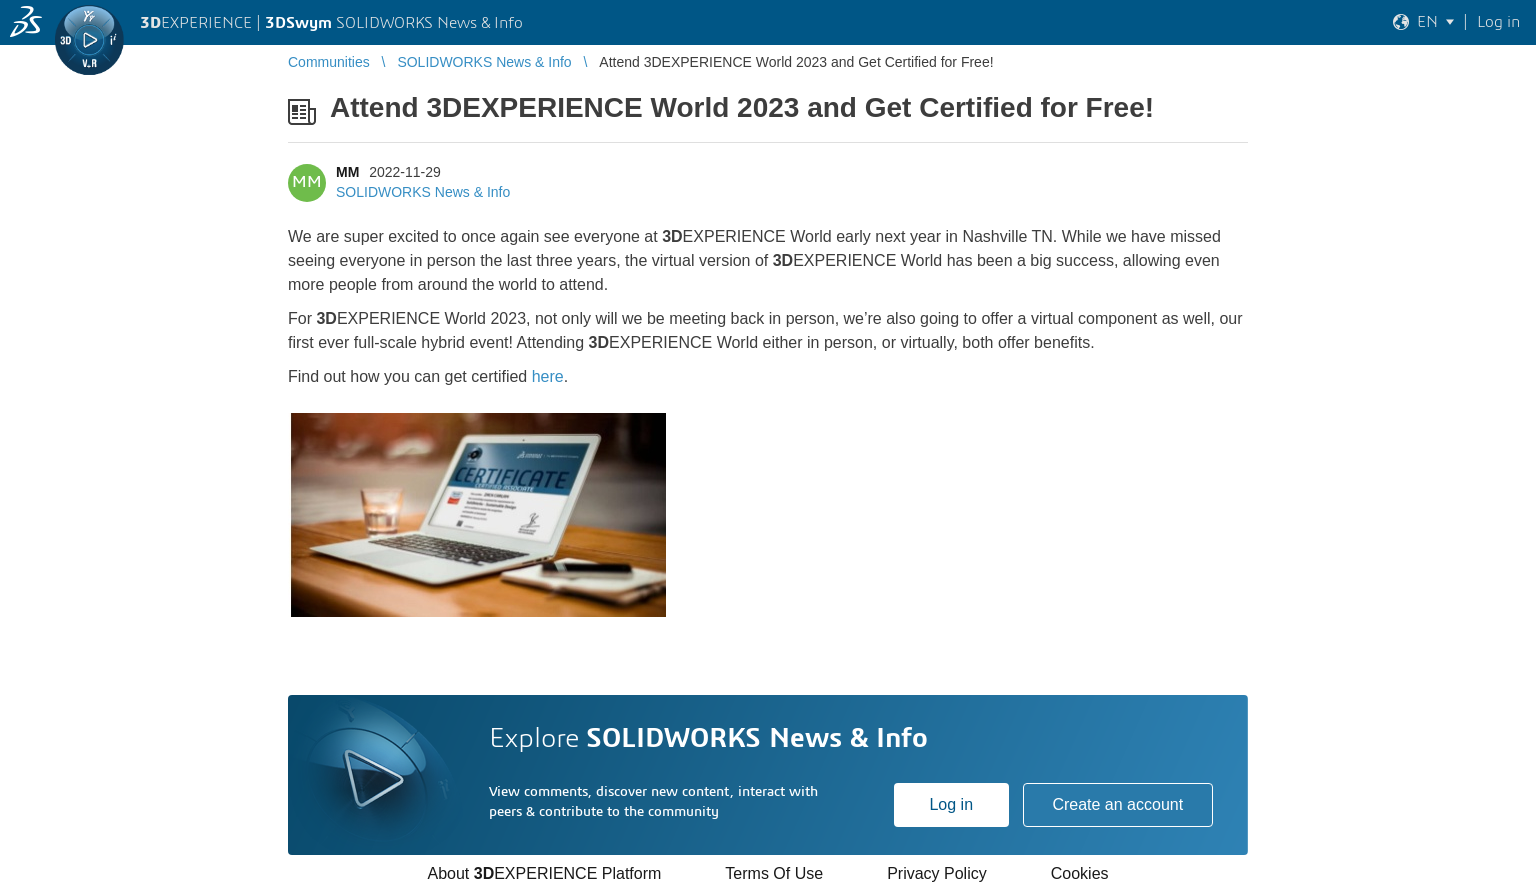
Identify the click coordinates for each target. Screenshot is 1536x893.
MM (347, 172)
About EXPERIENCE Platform (544, 873)
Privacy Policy (937, 873)
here (548, 376)
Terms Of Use (774, 873)
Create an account (1117, 804)
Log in (951, 804)
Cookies (1080, 873)
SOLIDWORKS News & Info (423, 192)
